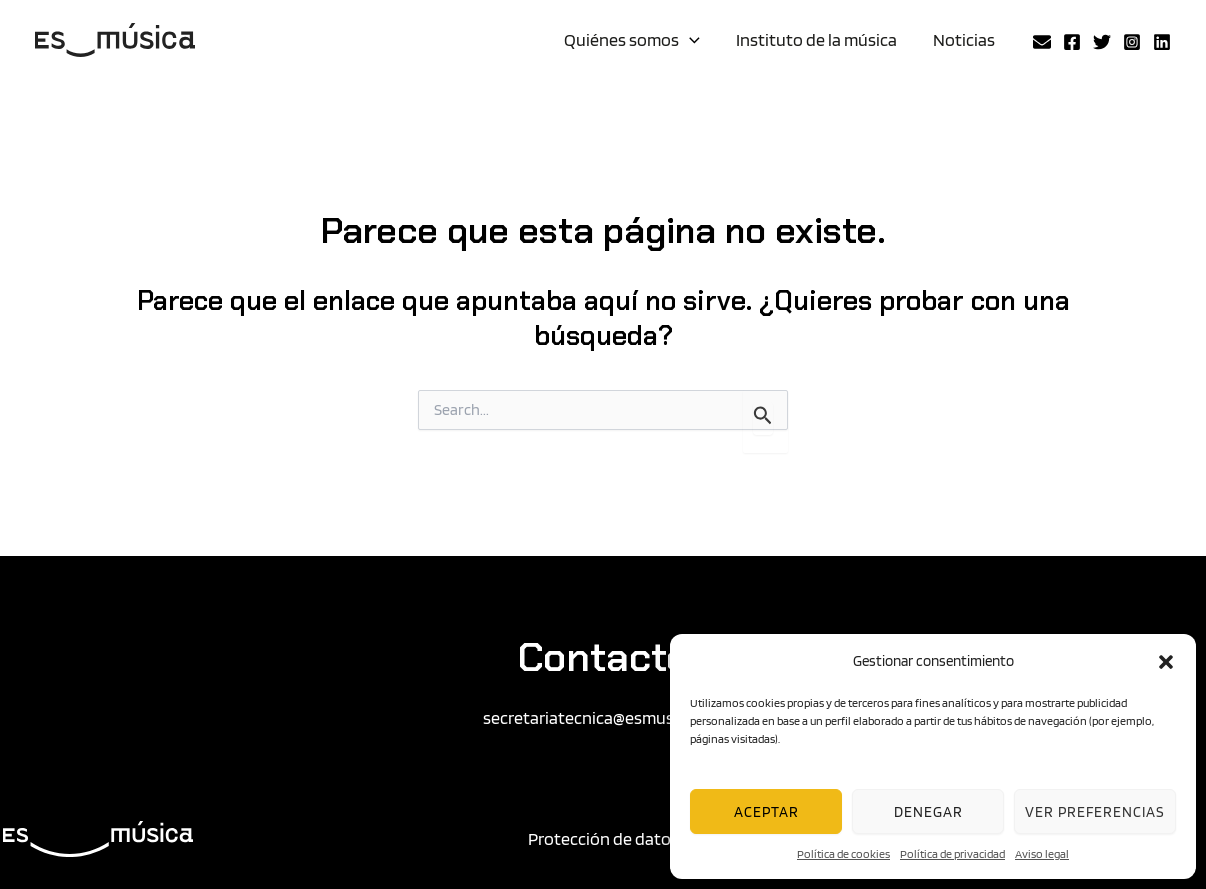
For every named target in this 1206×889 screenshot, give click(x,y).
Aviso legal (1042, 853)
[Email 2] (1042, 42)
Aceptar (766, 812)
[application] (689, 40)
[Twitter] (1102, 42)
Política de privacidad (952, 853)
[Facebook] (1072, 42)
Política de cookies (843, 853)
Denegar (928, 812)
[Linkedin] (1162, 42)
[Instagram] (1132, 42)
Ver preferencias (1095, 812)
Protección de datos (603, 838)
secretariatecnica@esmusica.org (603, 717)
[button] (1166, 662)
